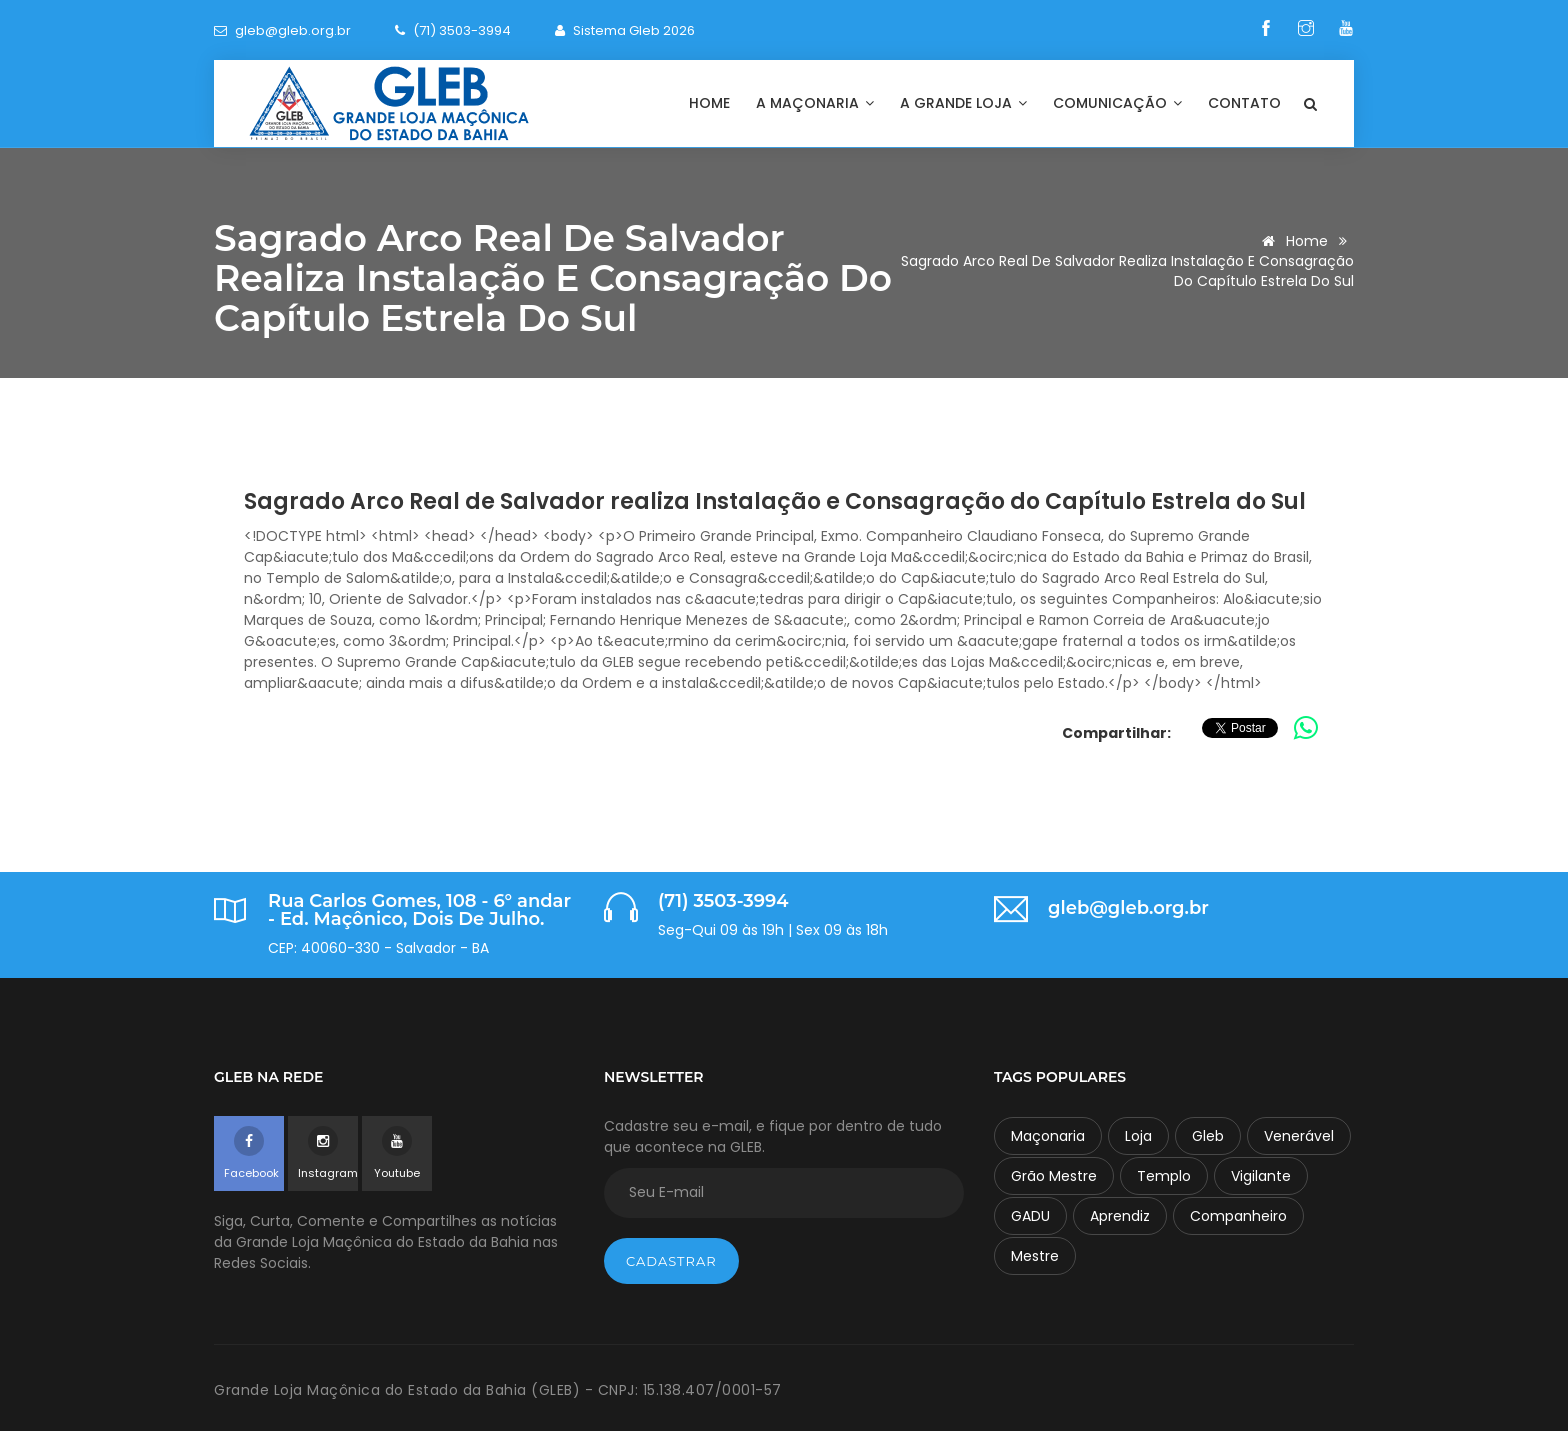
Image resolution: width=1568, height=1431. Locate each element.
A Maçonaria (815, 103)
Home (709, 103)
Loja (1138, 1136)
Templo (1164, 1176)
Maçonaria (1048, 1136)
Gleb (1208, 1136)
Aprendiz (1120, 1216)
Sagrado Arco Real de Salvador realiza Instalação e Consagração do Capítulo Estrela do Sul (775, 501)
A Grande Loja (963, 103)
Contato (1244, 103)
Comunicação (1117, 103)
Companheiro (1238, 1216)
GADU (1030, 1216)
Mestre (1035, 1256)
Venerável (1299, 1136)
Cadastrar (671, 1261)
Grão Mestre (1054, 1176)
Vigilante (1261, 1176)
